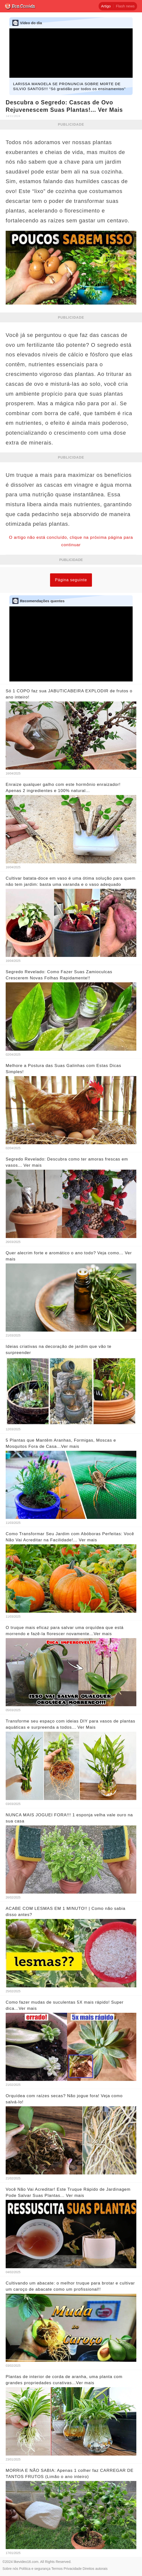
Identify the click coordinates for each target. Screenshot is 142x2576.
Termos (57, 2569)
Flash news (125, 6)
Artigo (106, 6)
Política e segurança (35, 2569)
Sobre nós (10, 2569)
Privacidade (73, 2569)
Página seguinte (71, 580)
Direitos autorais (95, 2569)
